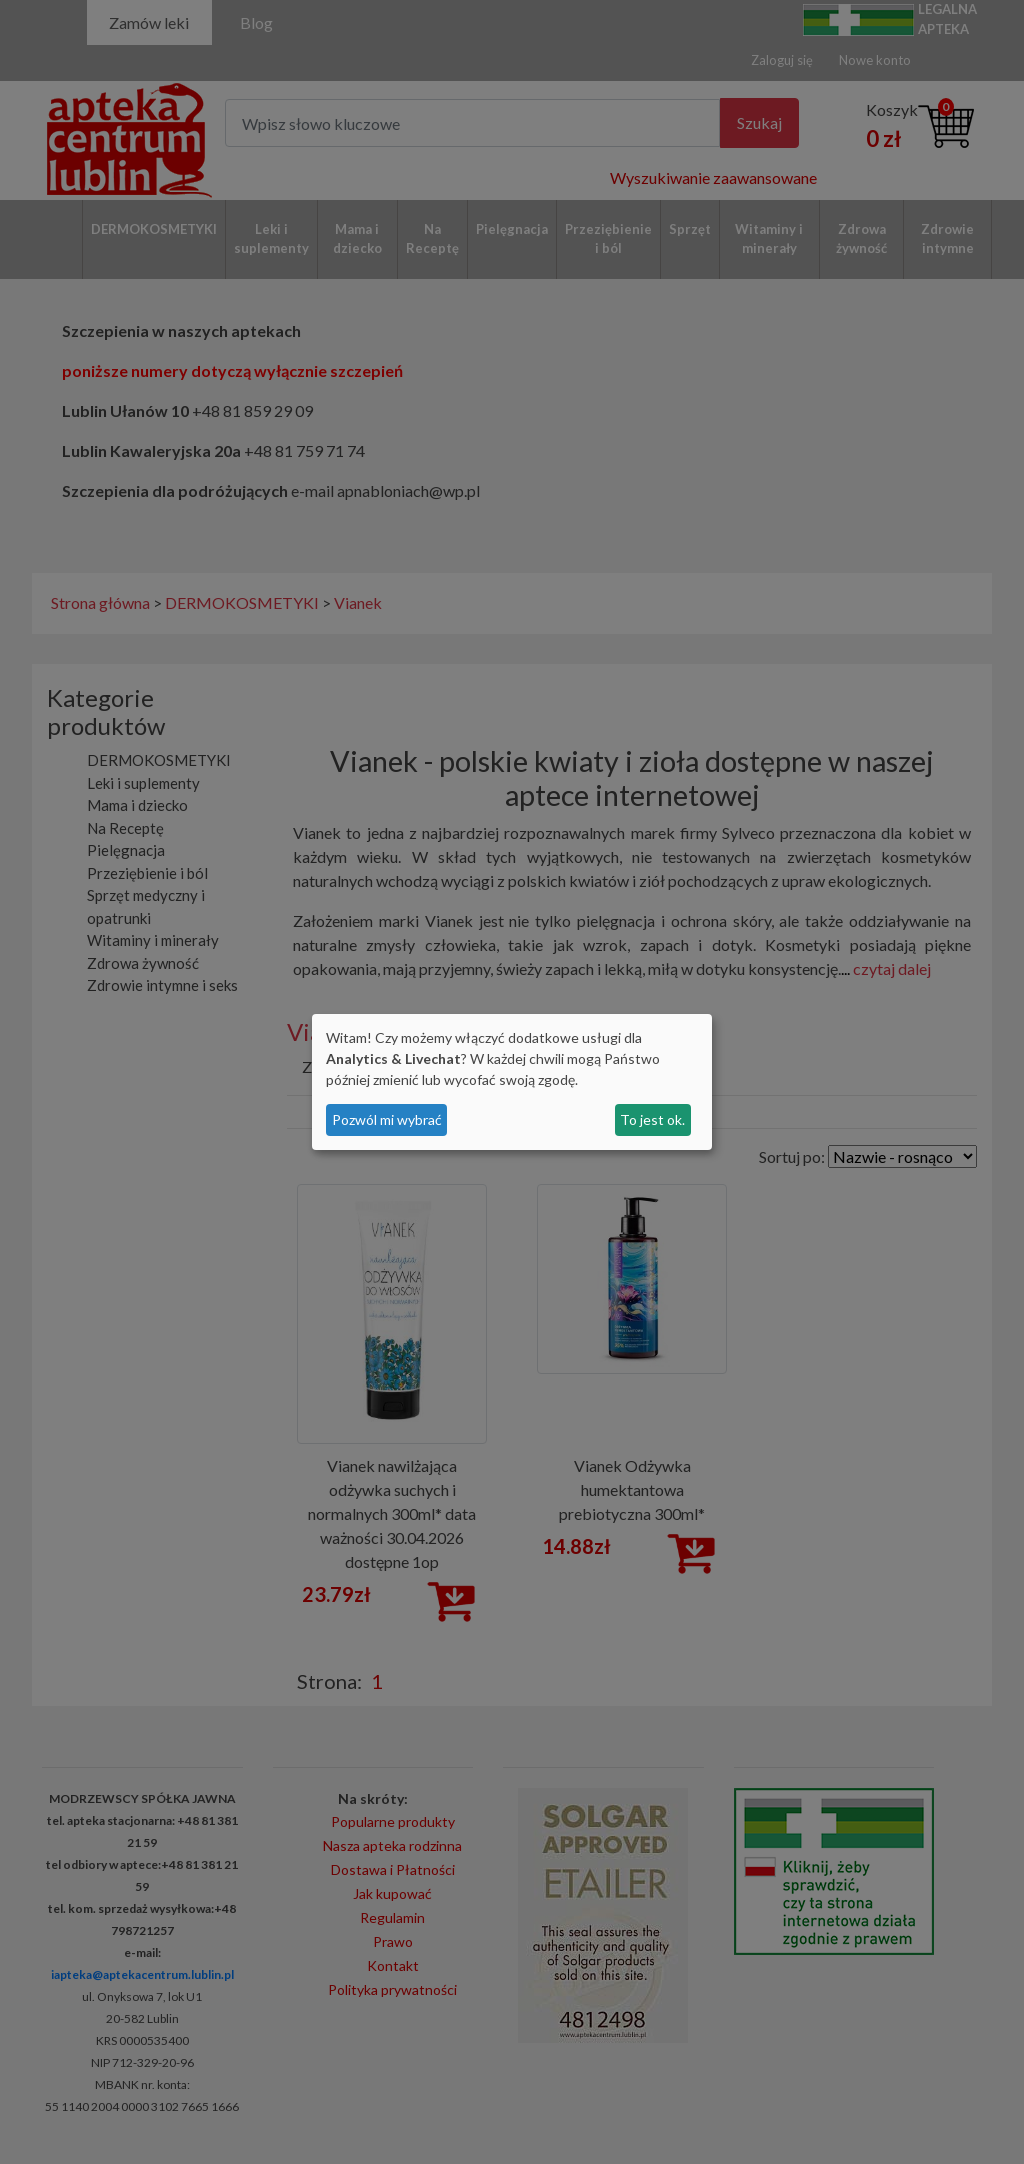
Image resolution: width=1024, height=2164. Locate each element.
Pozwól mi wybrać (387, 1119)
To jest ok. (652, 1119)
